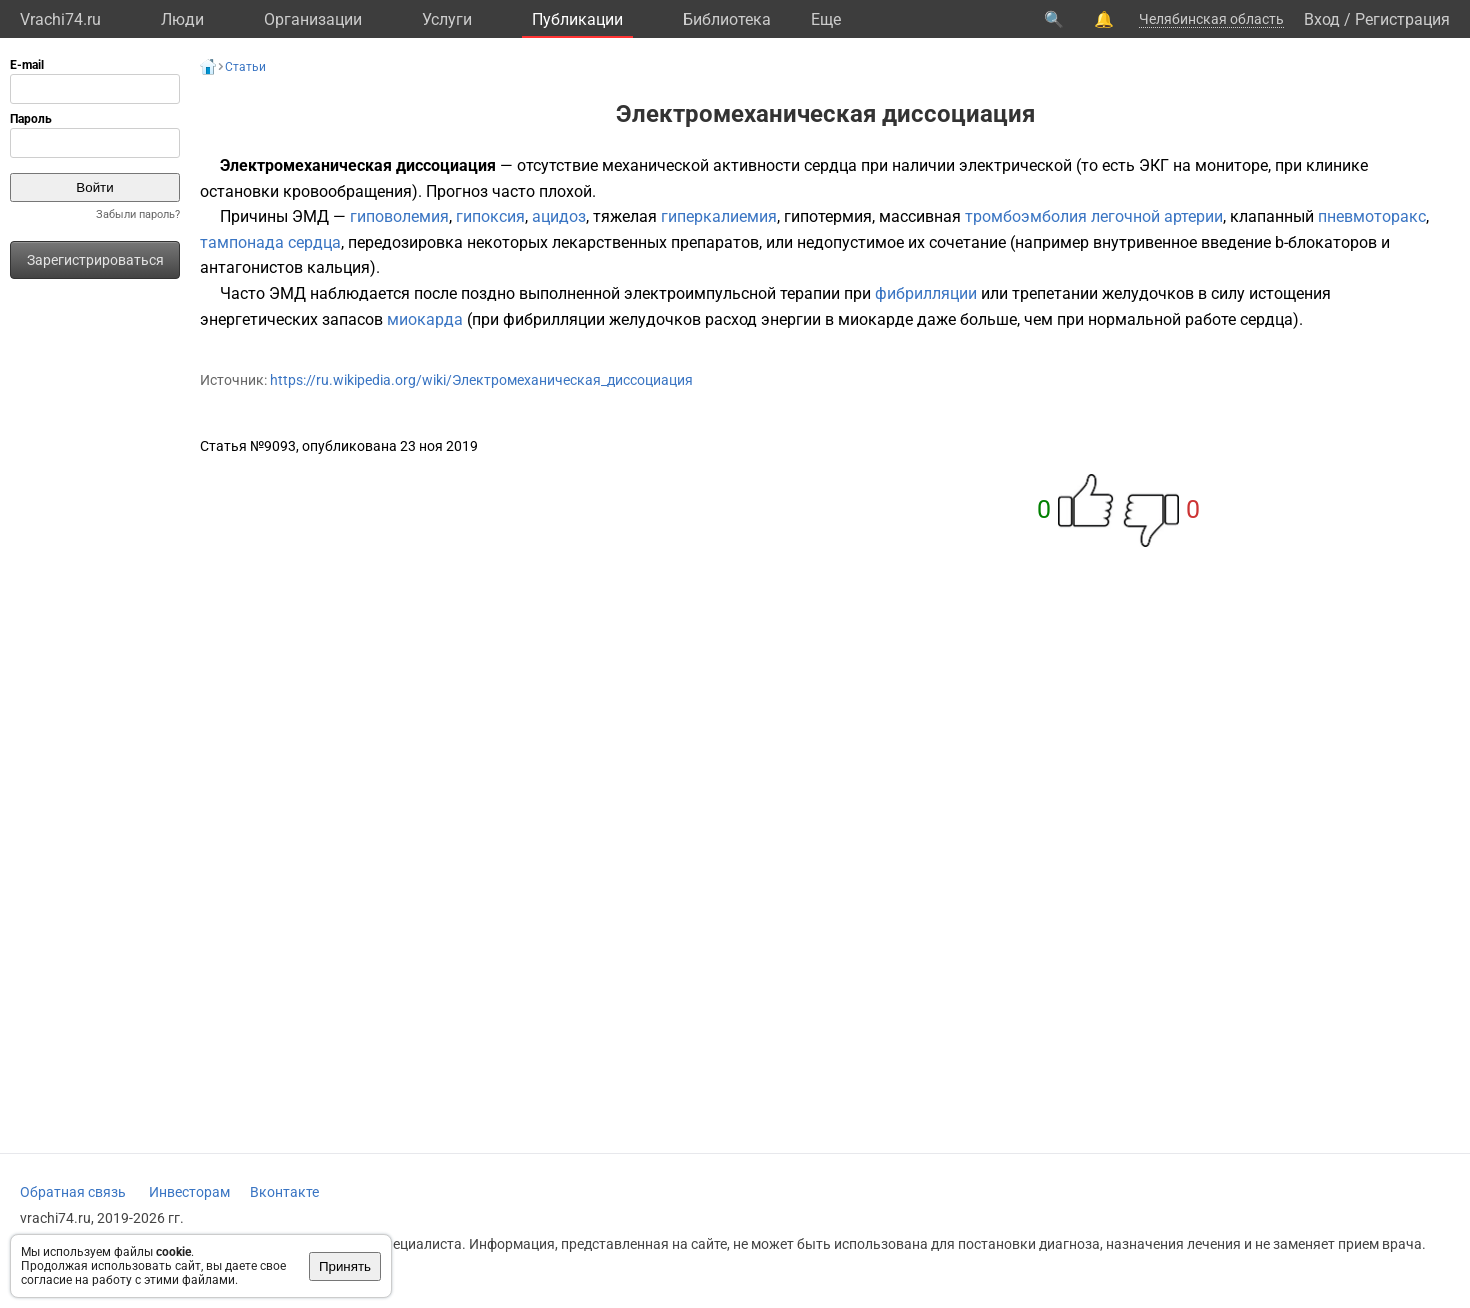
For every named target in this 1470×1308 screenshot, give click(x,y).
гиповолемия (399, 216)
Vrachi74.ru (60, 19)
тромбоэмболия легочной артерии (1094, 216)
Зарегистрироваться (95, 260)
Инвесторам (189, 1192)
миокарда (425, 319)
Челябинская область (1211, 19)
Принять (345, 1266)
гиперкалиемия (719, 216)
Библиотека (727, 19)
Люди (182, 19)
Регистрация (1402, 19)
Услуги (447, 19)
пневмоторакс (1372, 216)
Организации (313, 19)
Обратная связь (73, 1192)
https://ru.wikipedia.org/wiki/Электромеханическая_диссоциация (481, 380)
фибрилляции (926, 293)
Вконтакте (284, 1192)
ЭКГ (1154, 165)
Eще (826, 19)
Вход (1322, 19)
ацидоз (559, 216)
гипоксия (490, 216)
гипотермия (828, 216)
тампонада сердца (270, 242)
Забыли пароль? (138, 214)
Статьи (245, 67)
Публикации (577, 19)
